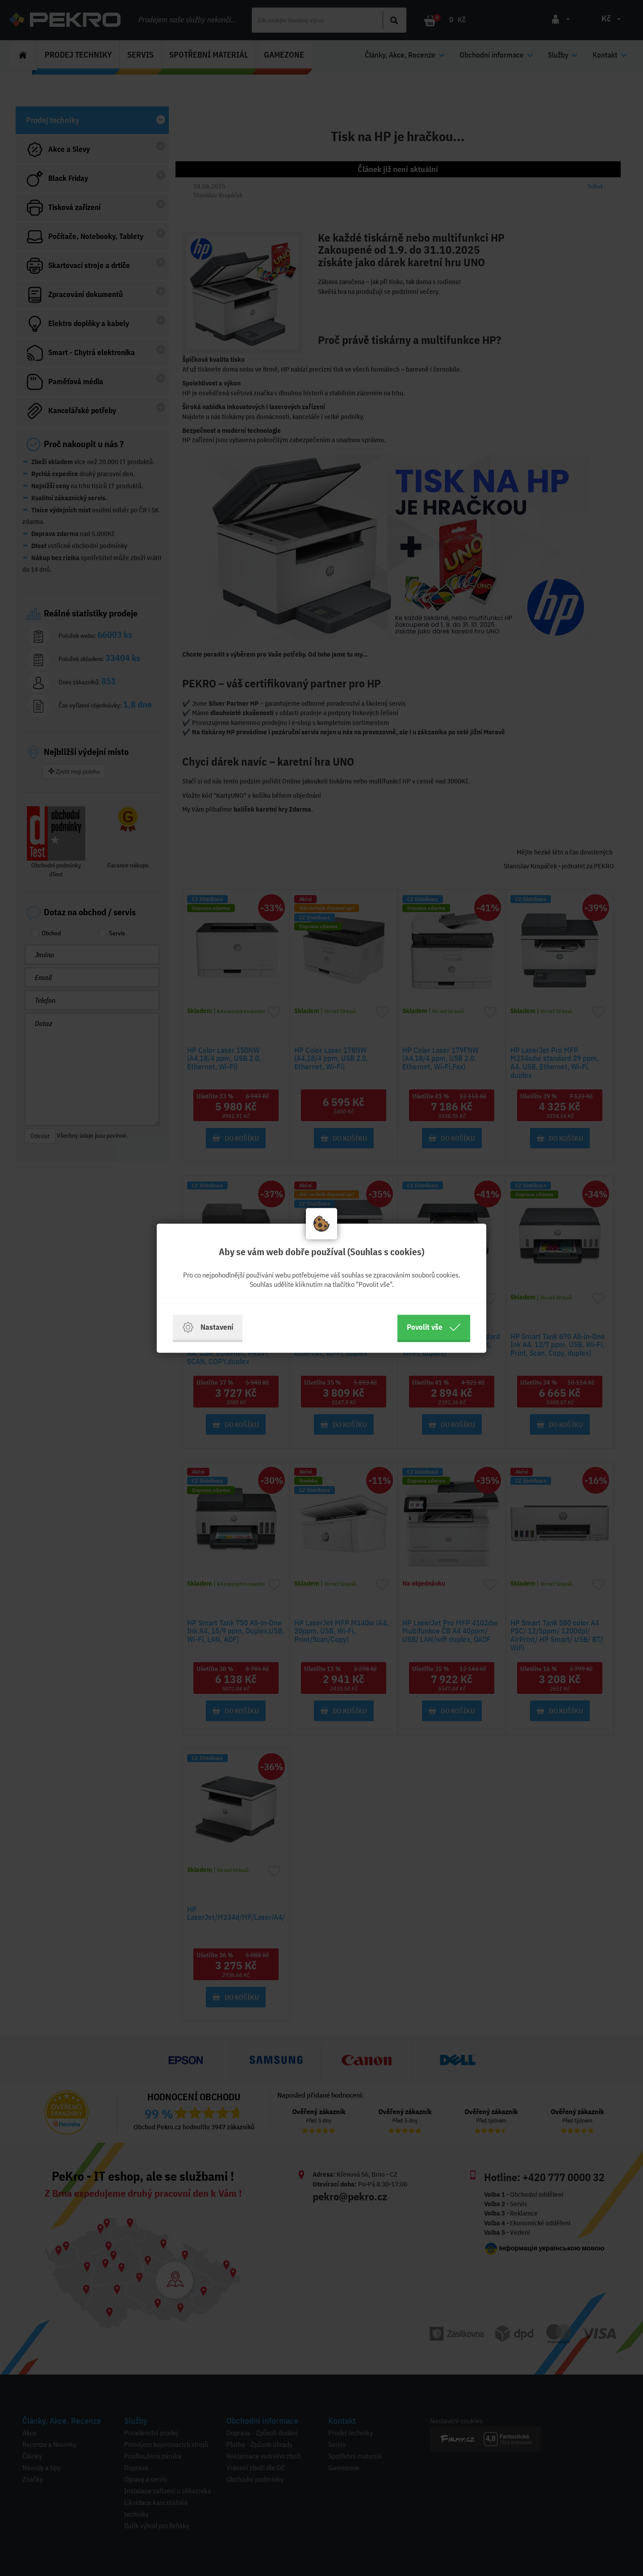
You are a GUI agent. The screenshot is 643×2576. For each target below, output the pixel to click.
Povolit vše (434, 1327)
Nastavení (207, 1327)
